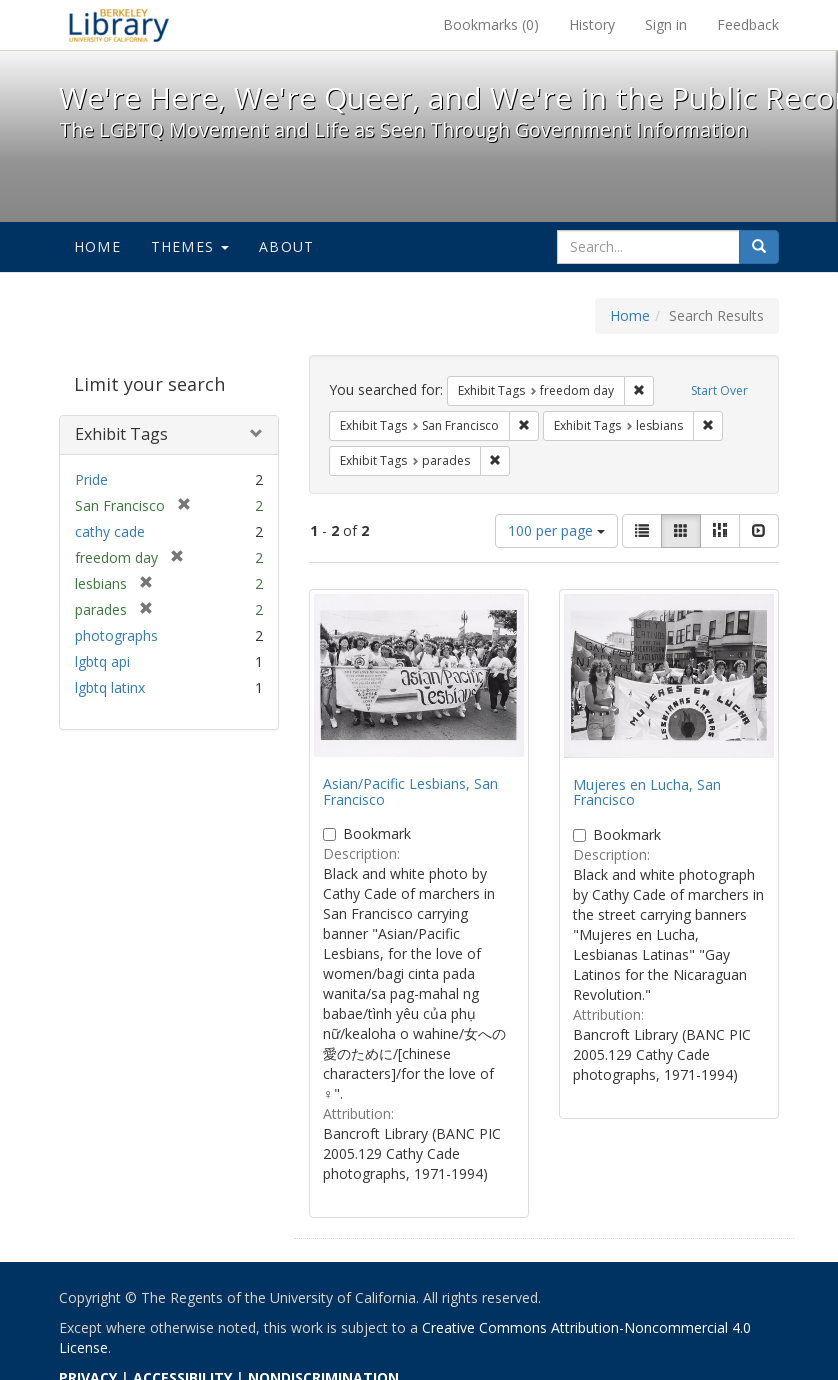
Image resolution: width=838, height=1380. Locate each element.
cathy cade (110, 531)
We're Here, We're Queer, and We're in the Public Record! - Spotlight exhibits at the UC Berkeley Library (119, 25)
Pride (91, 479)
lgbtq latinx (110, 687)
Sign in (666, 24)
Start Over (719, 390)
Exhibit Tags (121, 434)
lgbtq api (102, 661)
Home (97, 246)
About (286, 246)
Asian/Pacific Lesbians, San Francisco (410, 791)
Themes (190, 246)
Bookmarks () (491, 24)
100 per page (556, 530)
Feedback (748, 24)
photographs (116, 635)
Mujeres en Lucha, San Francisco (647, 792)
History (592, 24)
